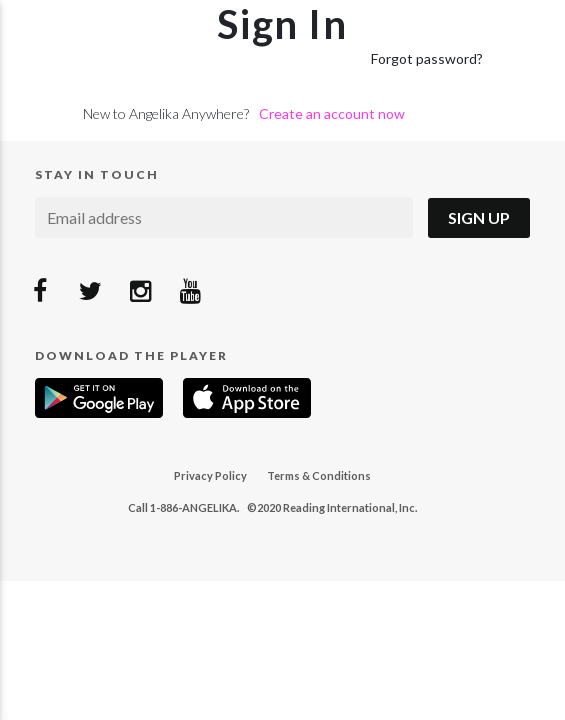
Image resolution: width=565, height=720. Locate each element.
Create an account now (332, 113)
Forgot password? (427, 58)
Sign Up (479, 217)
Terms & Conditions (319, 475)
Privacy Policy (210, 475)
